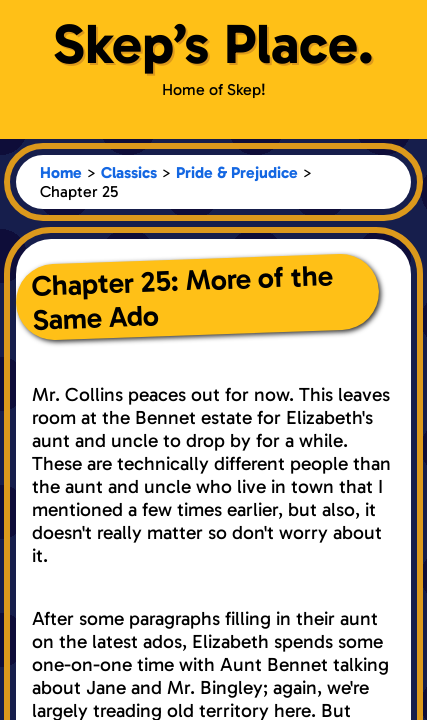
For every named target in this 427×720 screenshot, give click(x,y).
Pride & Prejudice (237, 172)
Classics (129, 172)
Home (61, 172)
